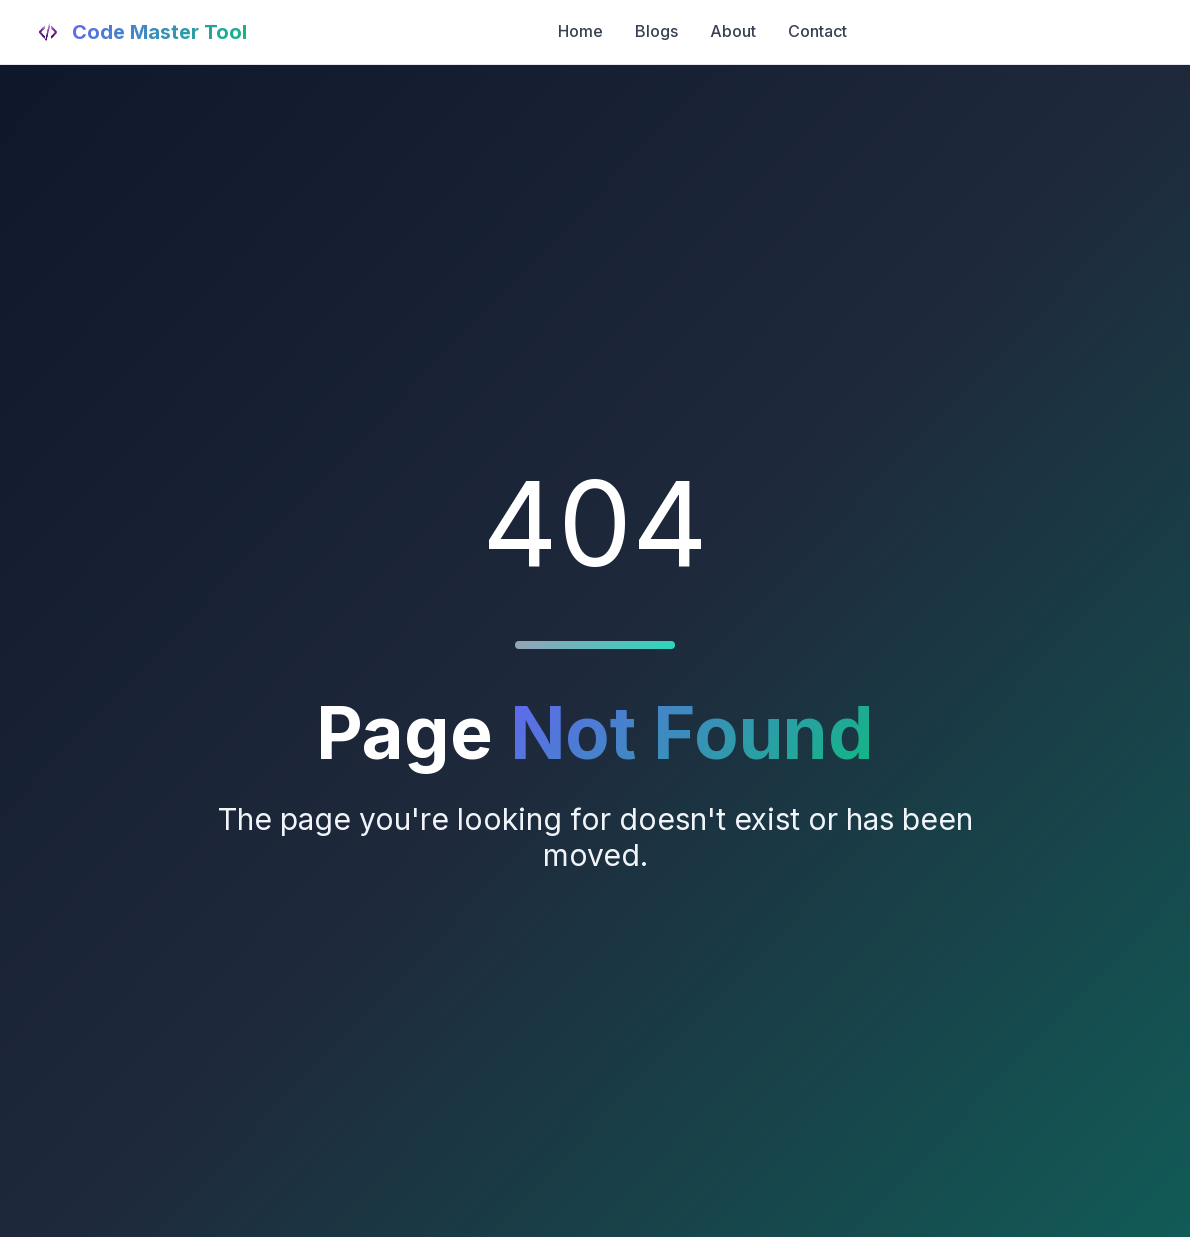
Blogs (656, 31)
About (733, 31)
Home (580, 31)
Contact (817, 31)
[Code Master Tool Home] (139, 32)
